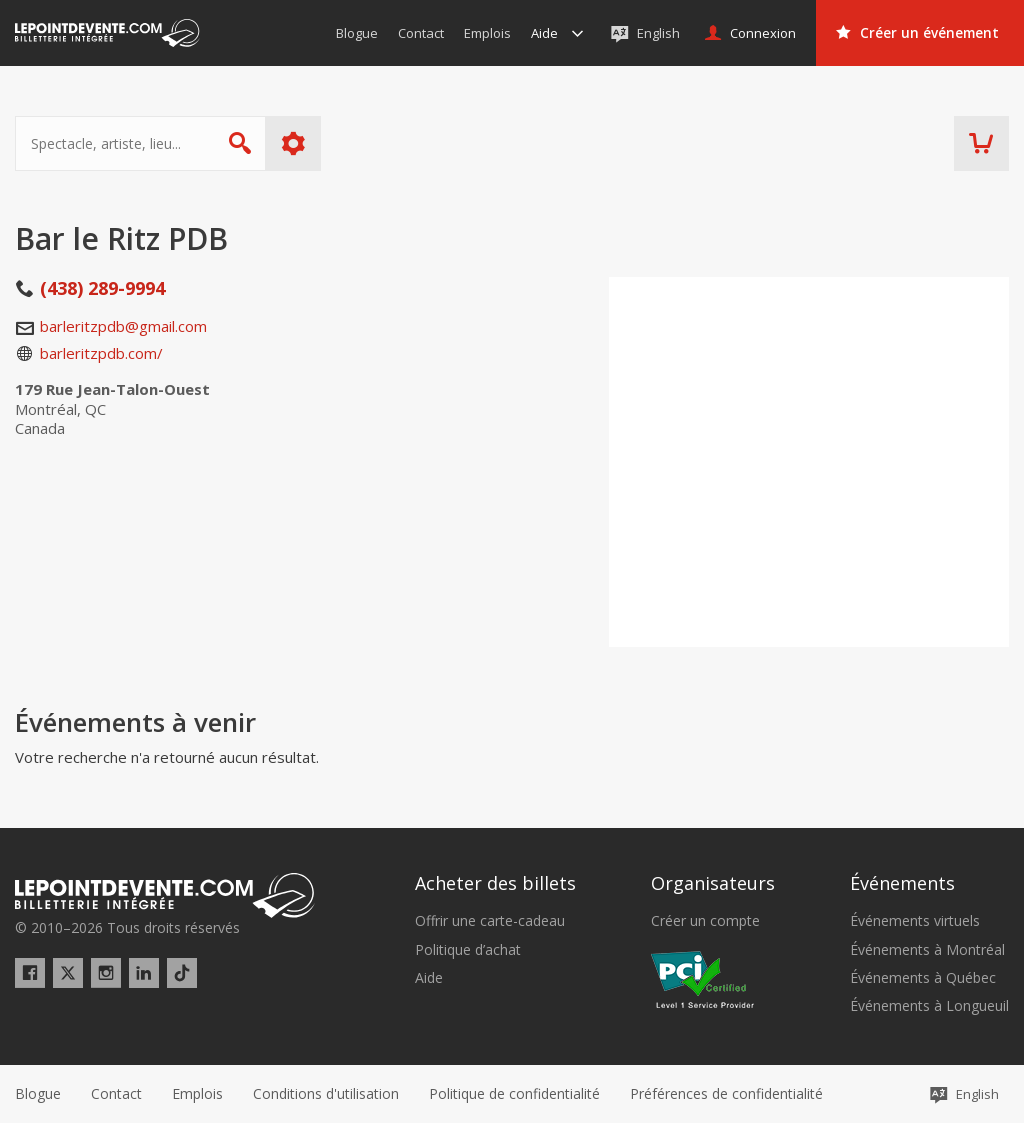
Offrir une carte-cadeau (490, 921)
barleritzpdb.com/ (101, 353)
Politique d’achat (468, 950)
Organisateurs (713, 883)
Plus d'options (293, 143)
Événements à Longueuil (929, 1006)
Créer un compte (705, 921)
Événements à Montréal (927, 950)
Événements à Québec (923, 978)
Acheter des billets (495, 883)
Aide (429, 978)
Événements (902, 883)
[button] (726, 1094)
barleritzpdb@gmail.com (123, 326)
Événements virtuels (915, 921)
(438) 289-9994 (102, 288)
